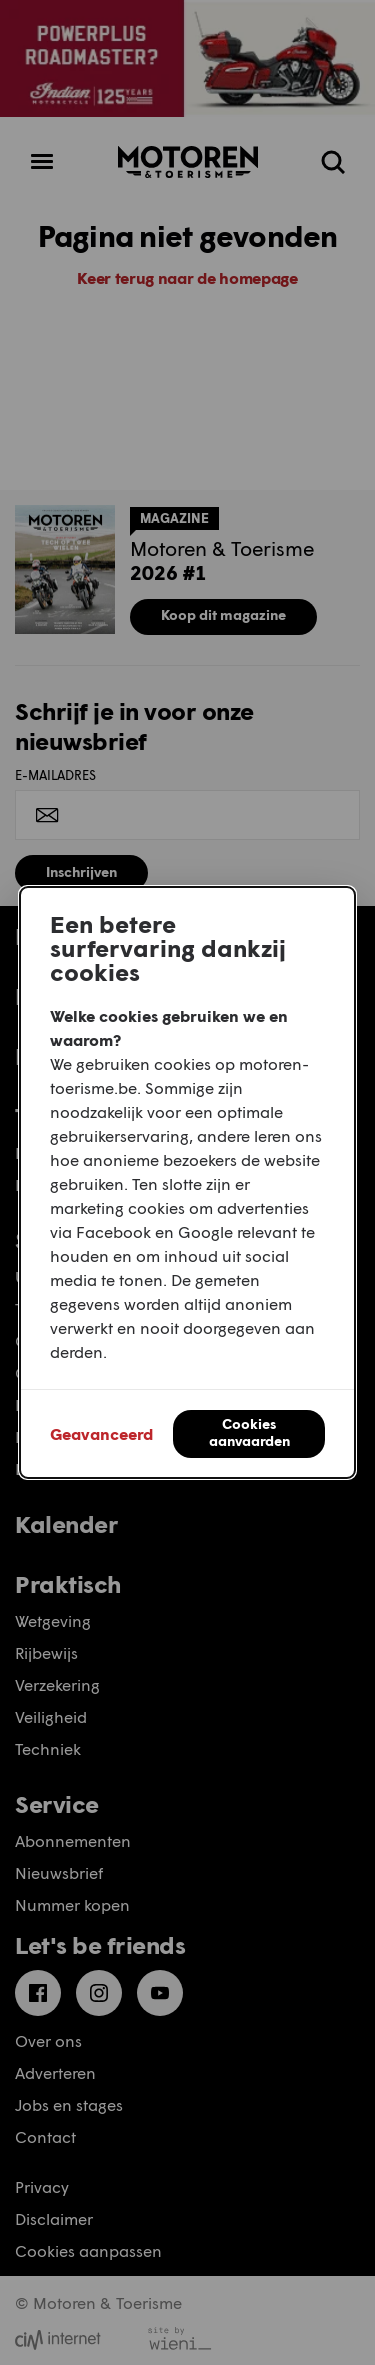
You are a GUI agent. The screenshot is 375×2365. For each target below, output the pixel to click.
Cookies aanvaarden (249, 1432)
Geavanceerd (101, 1433)
